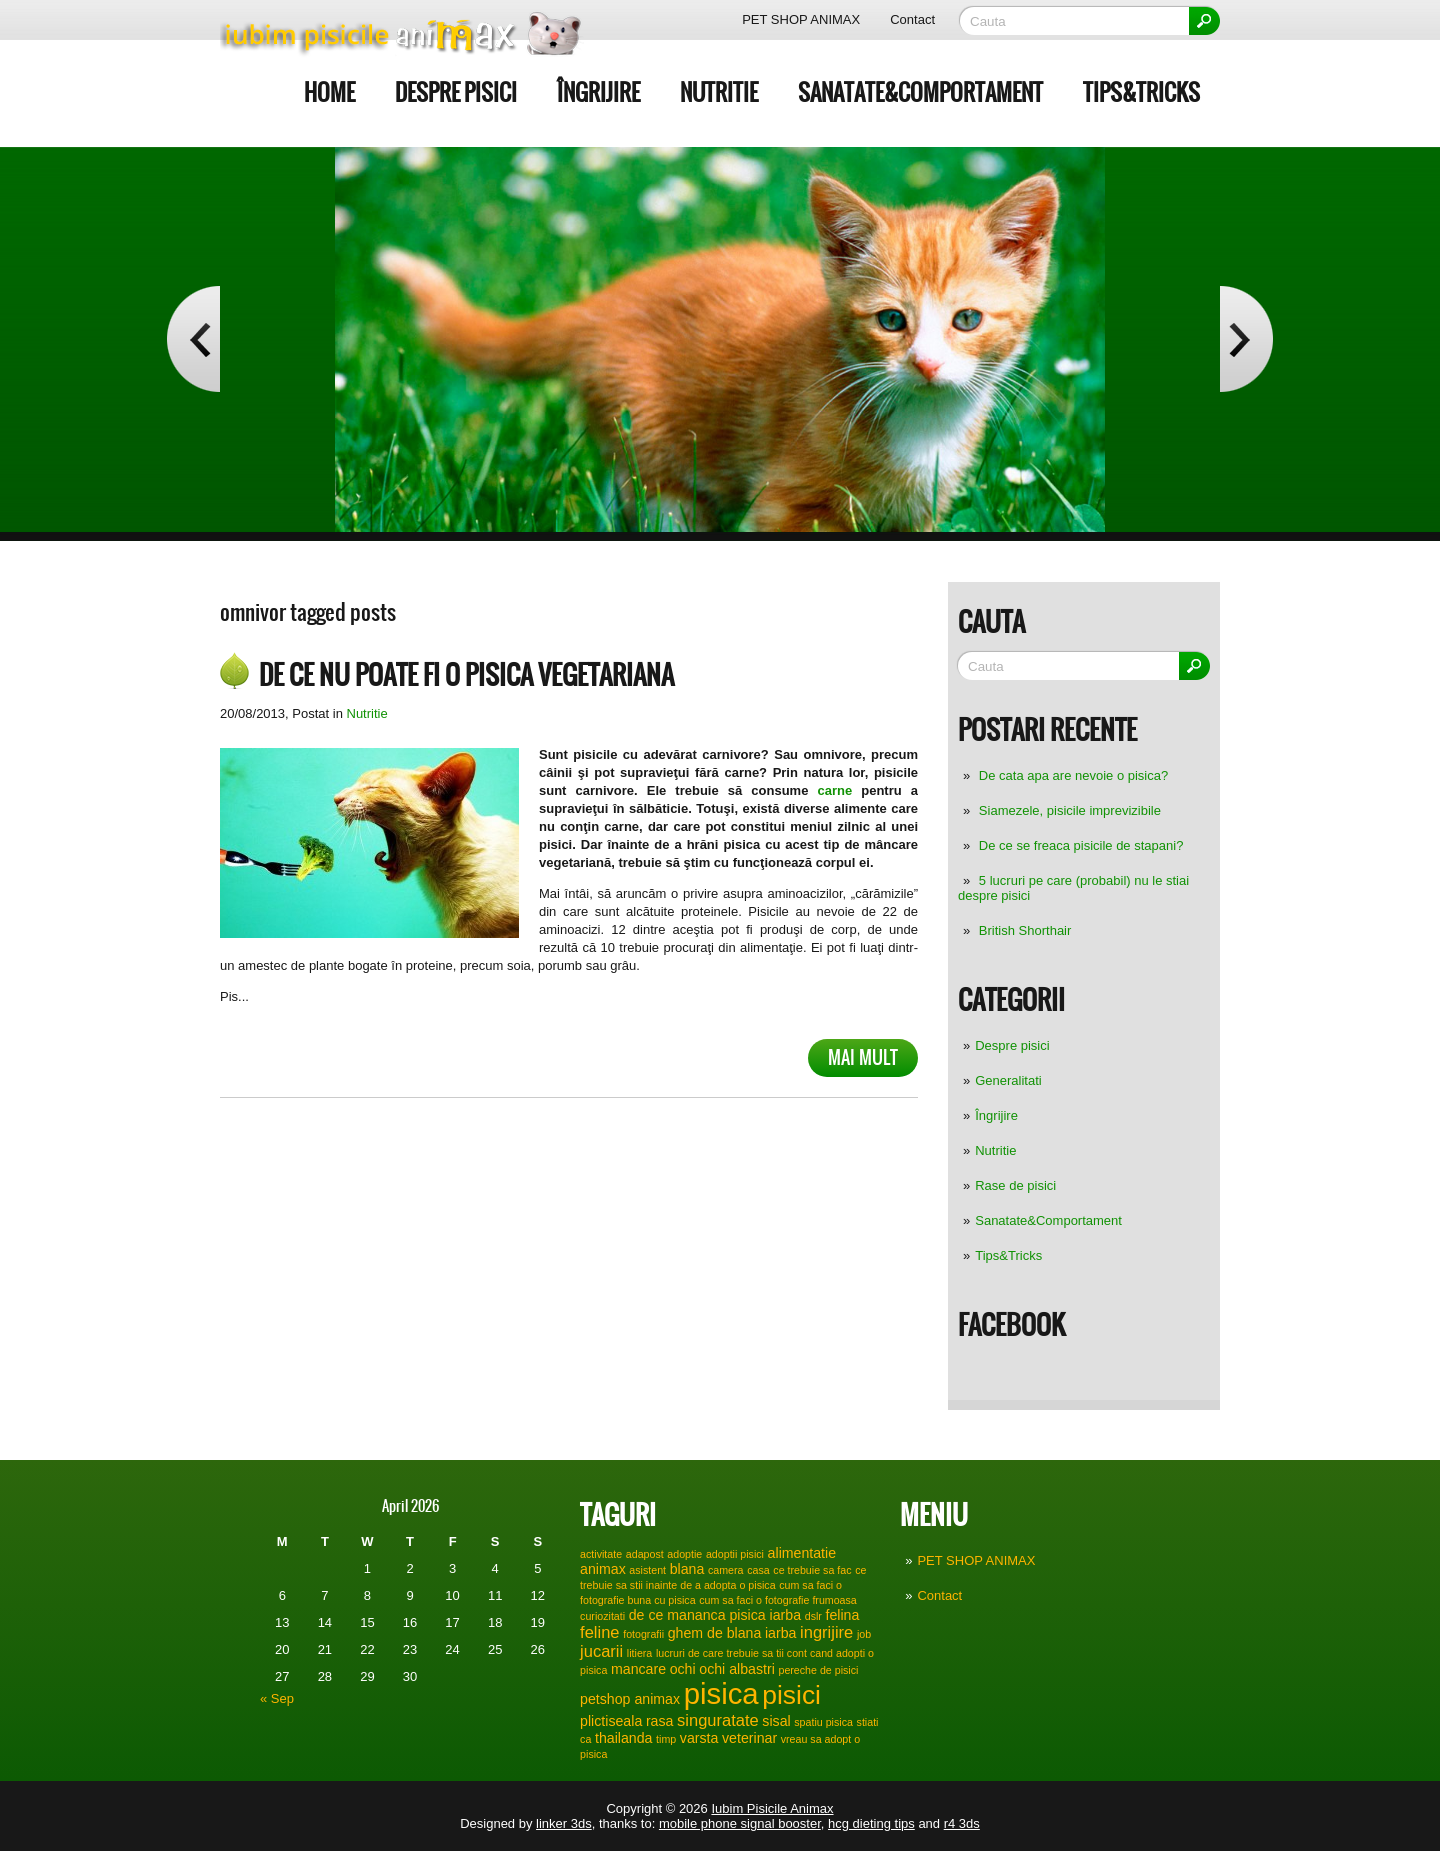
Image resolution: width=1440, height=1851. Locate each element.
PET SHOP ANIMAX (801, 19)
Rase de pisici (1015, 1185)
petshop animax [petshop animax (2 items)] (630, 1699)
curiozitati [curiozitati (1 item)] (602, 1616)
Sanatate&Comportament (920, 92)
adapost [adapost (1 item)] (645, 1554)
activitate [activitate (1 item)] (601, 1554)
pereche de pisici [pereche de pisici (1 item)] (818, 1670)
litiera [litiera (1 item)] (639, 1653)
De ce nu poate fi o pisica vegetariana (466, 675)
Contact (912, 19)
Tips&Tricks (1141, 92)
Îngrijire (598, 92)
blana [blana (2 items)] (687, 1569)
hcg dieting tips (871, 1823)
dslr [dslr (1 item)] (813, 1616)
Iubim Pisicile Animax (772, 1808)
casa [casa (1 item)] (758, 1570)
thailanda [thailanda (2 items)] (623, 1738)
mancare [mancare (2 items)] (638, 1669)
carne (834, 790)
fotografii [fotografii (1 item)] (643, 1634)
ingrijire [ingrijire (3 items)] (826, 1632)
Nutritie (719, 92)
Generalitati (1008, 1080)
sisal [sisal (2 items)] (776, 1721)
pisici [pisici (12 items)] (791, 1695)
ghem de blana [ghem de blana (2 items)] (715, 1633)
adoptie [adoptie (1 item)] (684, 1554)
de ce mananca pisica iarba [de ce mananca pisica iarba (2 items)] (715, 1615)
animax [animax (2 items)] (603, 1569)
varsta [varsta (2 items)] (699, 1738)
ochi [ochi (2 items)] (683, 1669)
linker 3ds (564, 1823)
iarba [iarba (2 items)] (780, 1633)
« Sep (277, 1698)
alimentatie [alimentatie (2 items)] (802, 1553)
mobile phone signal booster (740, 1823)
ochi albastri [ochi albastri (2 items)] (737, 1669)
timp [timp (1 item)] (666, 1739)
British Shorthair (1025, 930)
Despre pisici (456, 92)
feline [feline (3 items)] (599, 1632)
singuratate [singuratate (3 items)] (718, 1720)
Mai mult (863, 1057)
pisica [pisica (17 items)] (721, 1693)
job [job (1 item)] (864, 1634)
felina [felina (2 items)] (843, 1615)
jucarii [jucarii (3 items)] (601, 1651)
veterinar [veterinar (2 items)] (749, 1738)
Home (329, 92)
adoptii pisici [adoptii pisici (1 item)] (735, 1554)
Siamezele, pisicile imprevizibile (1070, 810)
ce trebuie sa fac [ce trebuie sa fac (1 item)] (812, 1570)
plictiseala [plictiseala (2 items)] (611, 1721)
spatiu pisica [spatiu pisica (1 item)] (823, 1722)
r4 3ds (962, 1823)
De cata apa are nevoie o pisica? (1073, 775)
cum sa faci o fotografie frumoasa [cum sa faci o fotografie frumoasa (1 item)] (778, 1600)
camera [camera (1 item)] (726, 1570)
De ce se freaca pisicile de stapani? (1081, 845)
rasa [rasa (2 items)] (660, 1721)
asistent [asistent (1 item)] (647, 1570)
